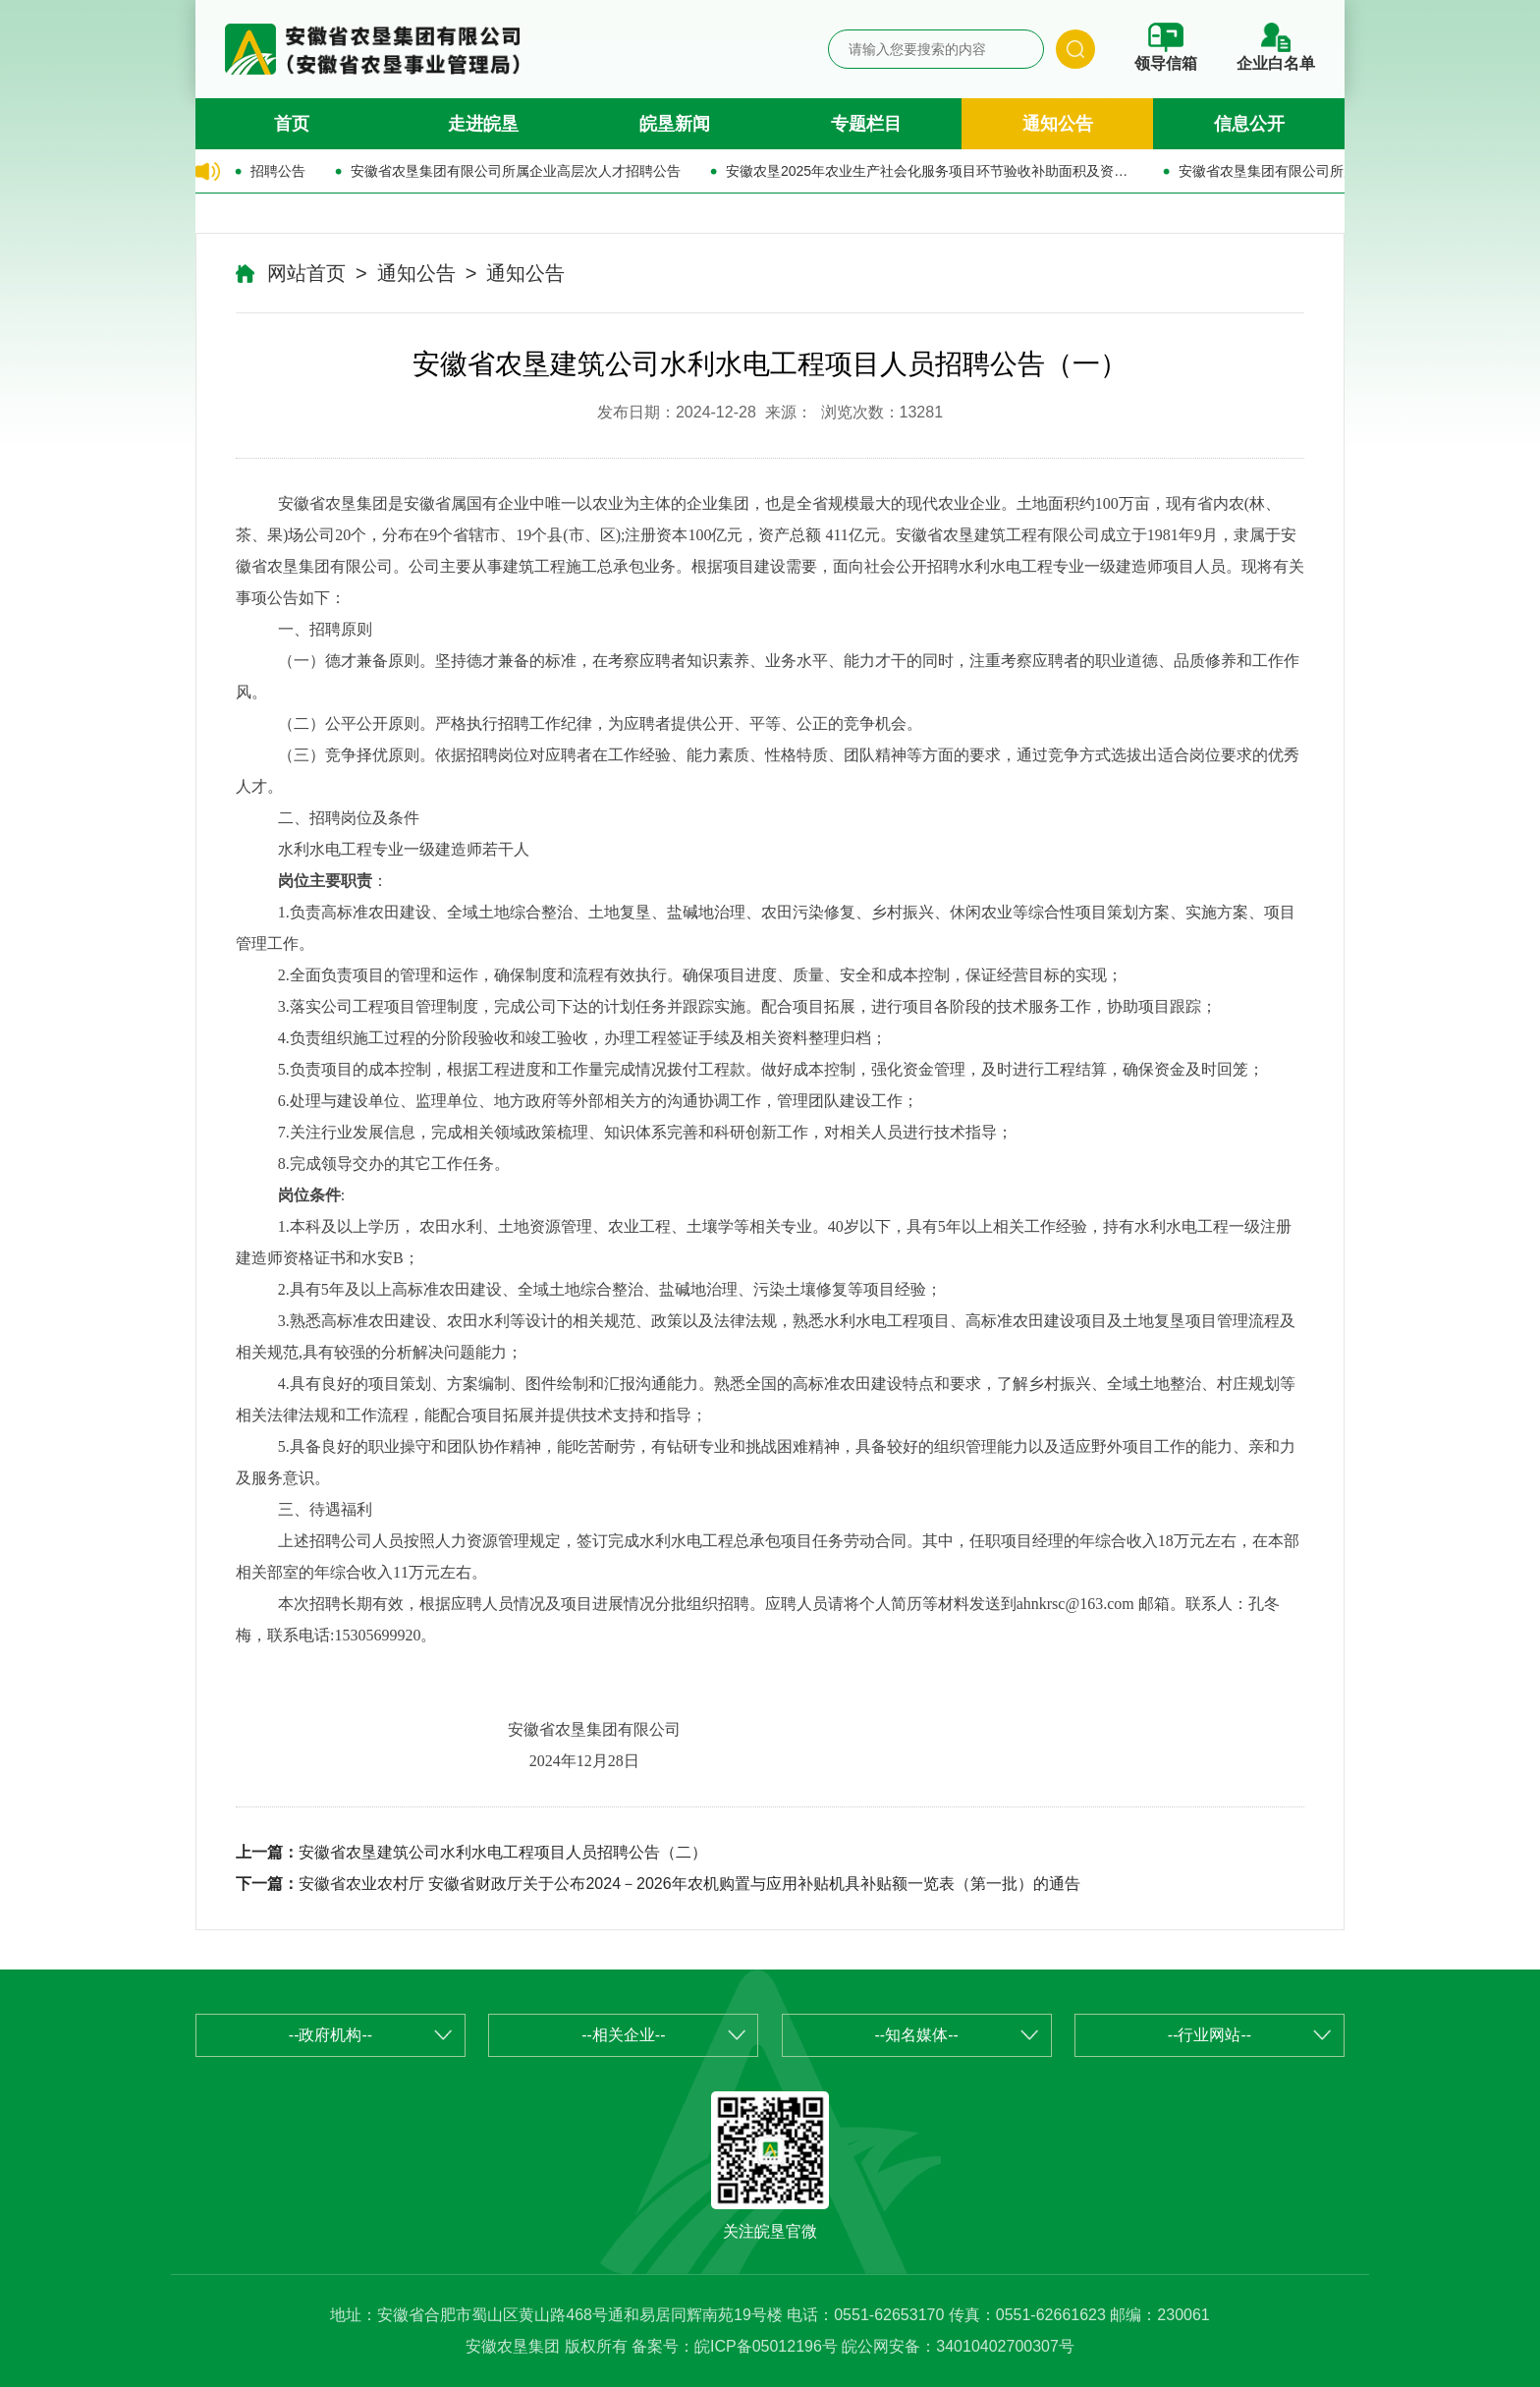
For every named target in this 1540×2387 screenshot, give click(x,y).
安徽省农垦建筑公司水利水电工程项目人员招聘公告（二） (503, 1852)
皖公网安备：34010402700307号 (958, 2346)
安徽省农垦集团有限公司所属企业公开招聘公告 (1323, 171)
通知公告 (1057, 124)
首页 (291, 124)
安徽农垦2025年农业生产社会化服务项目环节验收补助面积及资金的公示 (929, 171)
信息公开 (1249, 124)
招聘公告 (277, 171)
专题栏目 (866, 124)
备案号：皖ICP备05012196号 (735, 2346)
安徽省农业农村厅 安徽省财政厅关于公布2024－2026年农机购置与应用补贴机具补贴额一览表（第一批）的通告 (689, 1883)
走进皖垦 (483, 124)
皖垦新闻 (674, 124)
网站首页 (306, 273)
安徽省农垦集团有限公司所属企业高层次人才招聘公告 (516, 171)
